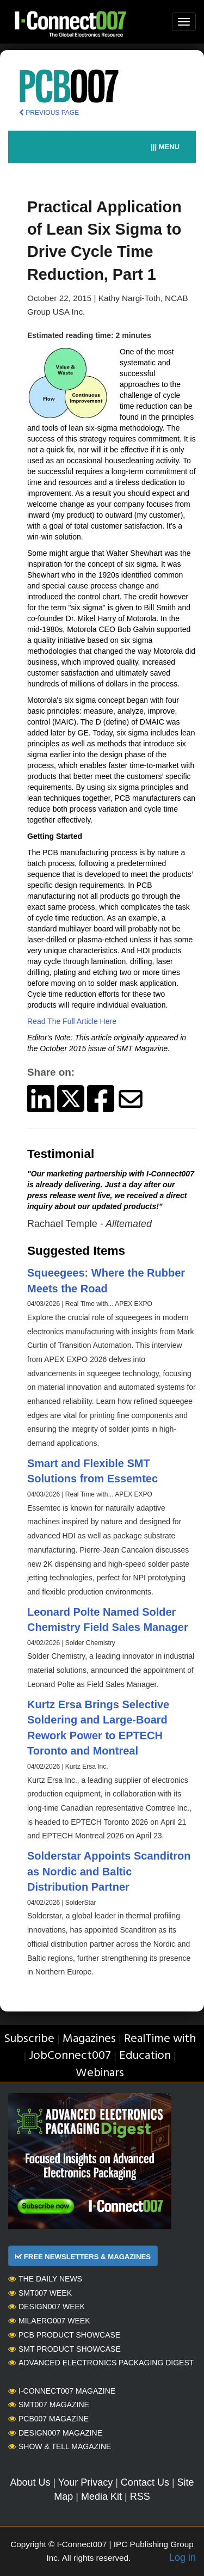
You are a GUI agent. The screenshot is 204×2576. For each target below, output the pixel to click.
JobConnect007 (70, 2055)
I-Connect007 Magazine (61, 2391)
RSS (140, 2496)
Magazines (89, 2038)
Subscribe (29, 2038)
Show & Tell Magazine (59, 2446)
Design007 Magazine (55, 2432)
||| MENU (165, 147)
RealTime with (160, 2038)
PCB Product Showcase (64, 2334)
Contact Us (145, 2482)
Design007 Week (46, 2306)
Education (145, 2055)
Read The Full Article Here (71, 1021)
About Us (30, 2482)
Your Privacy (85, 2482)
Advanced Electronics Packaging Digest (101, 2362)
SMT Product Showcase (64, 2349)
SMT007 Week (40, 2293)
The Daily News (45, 2278)
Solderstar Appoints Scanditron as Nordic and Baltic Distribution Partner (108, 1871)
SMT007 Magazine (48, 2404)
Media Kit (101, 2496)
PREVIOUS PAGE (49, 112)
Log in (182, 2557)
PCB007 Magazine (48, 2418)
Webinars (100, 2073)
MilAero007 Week (49, 2320)
